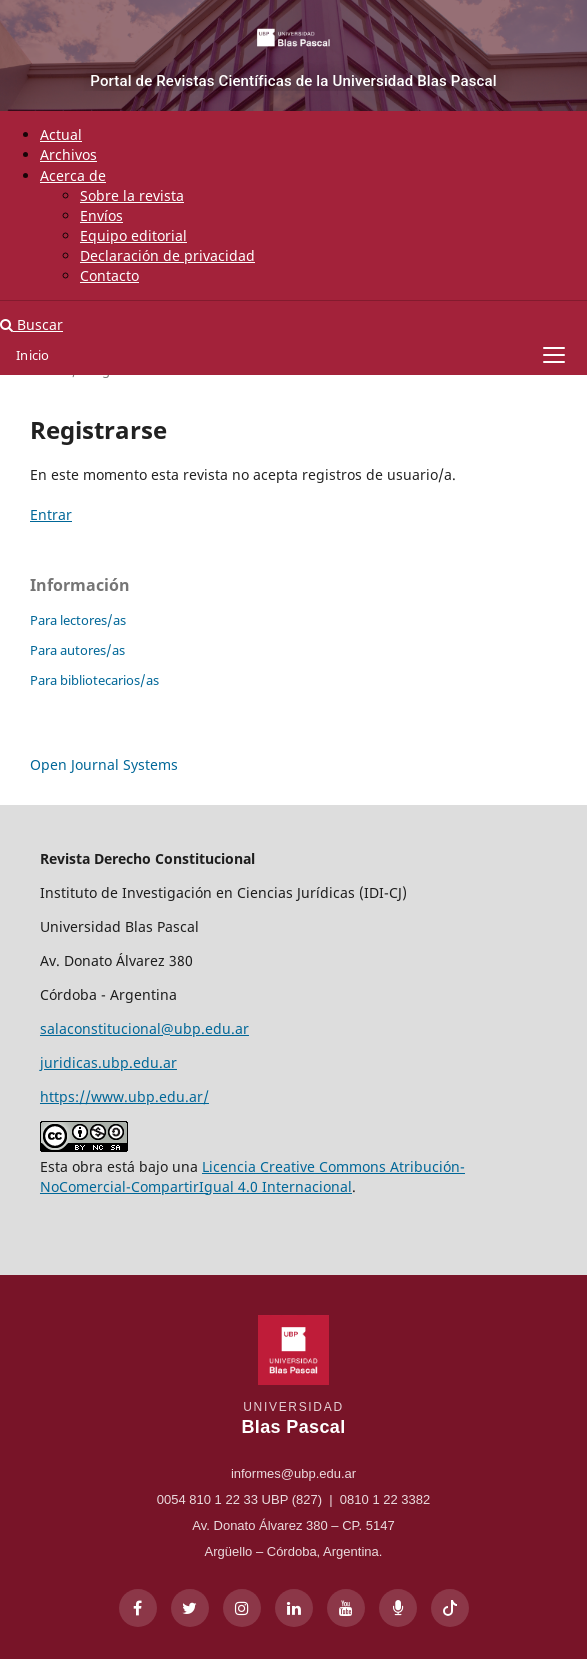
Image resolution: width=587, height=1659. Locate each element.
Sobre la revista (132, 195)
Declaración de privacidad (167, 255)
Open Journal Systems (104, 764)
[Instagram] (242, 1608)
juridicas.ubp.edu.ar (108, 1062)
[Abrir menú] (554, 355)
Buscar (31, 324)
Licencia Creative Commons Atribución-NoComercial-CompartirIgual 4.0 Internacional (252, 1176)
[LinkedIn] (294, 1608)
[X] (190, 1608)
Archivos (68, 154)
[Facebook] (138, 1608)
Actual (61, 134)
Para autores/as (77, 650)
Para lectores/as (78, 620)
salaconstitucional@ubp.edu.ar (144, 1028)
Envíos (101, 215)
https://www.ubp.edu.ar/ (124, 1096)
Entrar (51, 514)
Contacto (109, 275)
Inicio (33, 355)
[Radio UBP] (398, 1608)
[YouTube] (346, 1608)
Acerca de (73, 175)
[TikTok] (450, 1608)
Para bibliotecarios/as (94, 680)
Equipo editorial (133, 235)
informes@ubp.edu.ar (293, 1473)
